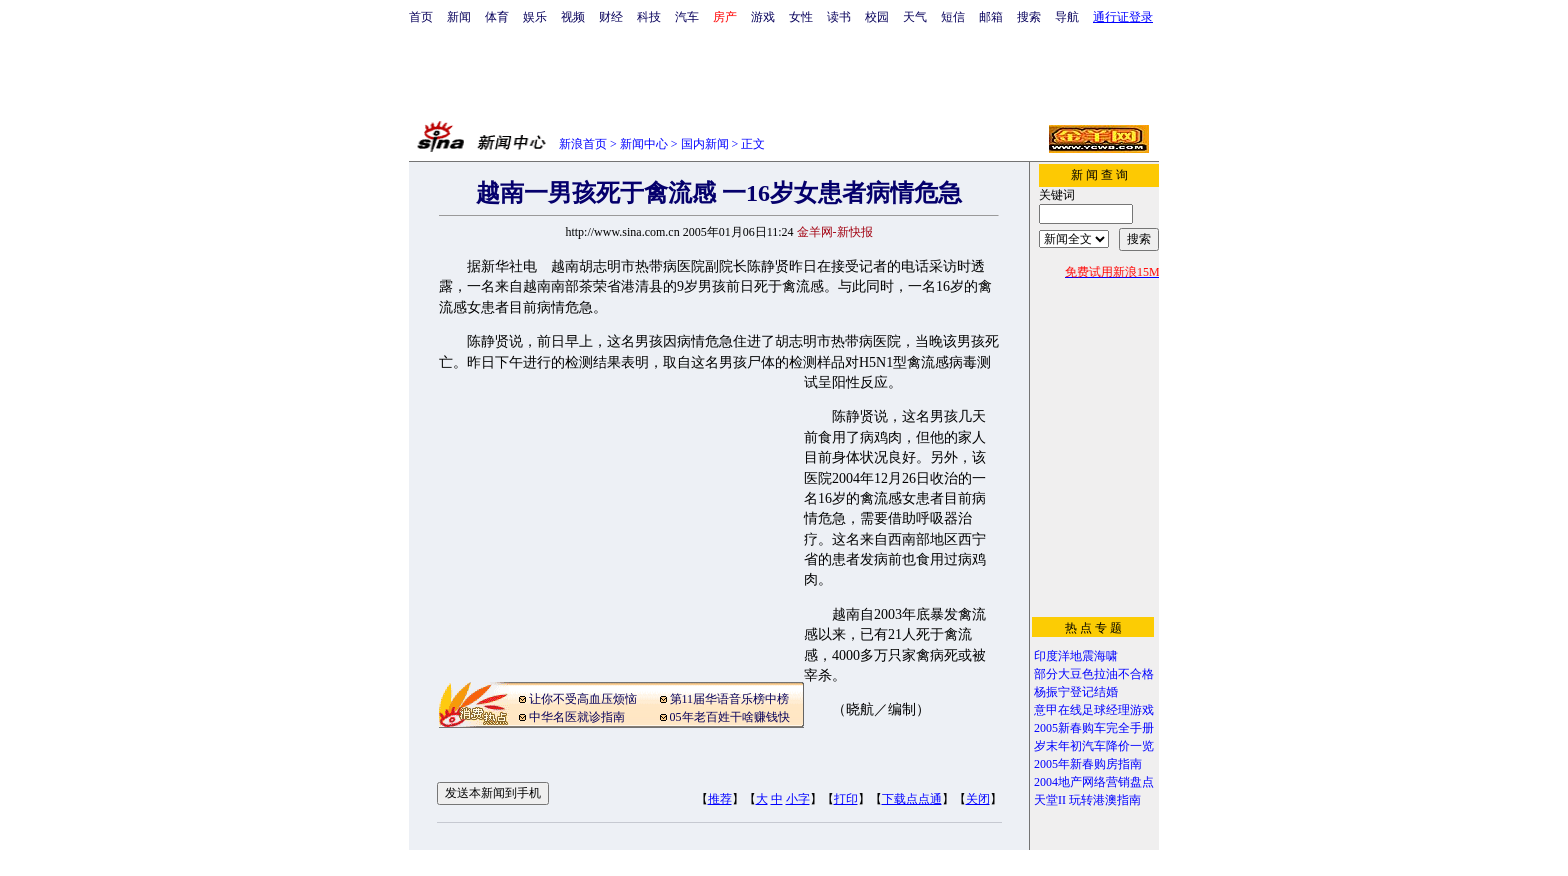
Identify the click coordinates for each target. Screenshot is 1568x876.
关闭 (978, 799)
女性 (801, 17)
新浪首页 (583, 144)
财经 (611, 17)
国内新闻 (705, 144)
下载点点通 (912, 799)
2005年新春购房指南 (1088, 764)
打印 (846, 799)
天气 (915, 17)
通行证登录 (1123, 17)
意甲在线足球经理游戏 (1094, 710)
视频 (573, 17)
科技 (649, 17)
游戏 (763, 17)
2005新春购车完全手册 (1094, 728)
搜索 (1029, 17)
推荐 (720, 799)
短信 (953, 17)
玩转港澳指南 (1105, 800)
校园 (877, 17)
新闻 (459, 17)
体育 (497, 17)
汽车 (687, 17)
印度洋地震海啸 (1076, 656)
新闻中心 (644, 144)
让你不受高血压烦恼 (583, 699)
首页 (421, 17)
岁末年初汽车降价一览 (1094, 746)
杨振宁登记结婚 (1076, 692)
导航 (1067, 17)
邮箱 (991, 17)
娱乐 (535, 17)
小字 (798, 799)
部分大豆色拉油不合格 (1094, 674)
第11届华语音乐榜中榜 (730, 699)
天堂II (1050, 800)
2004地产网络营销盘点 (1094, 782)
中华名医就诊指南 (577, 717)
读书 (839, 17)
